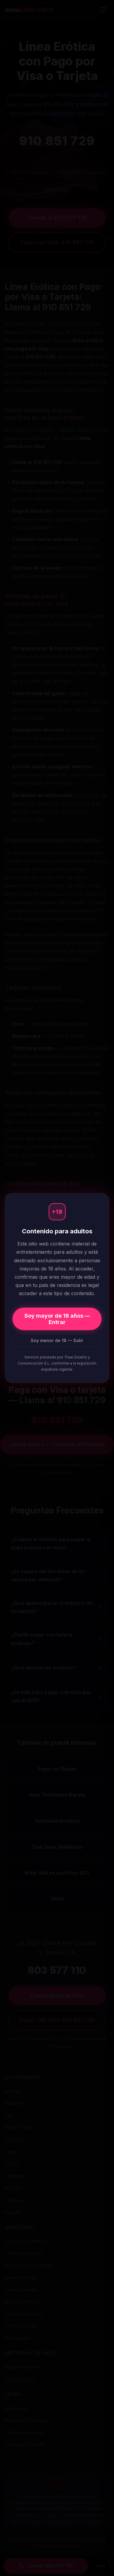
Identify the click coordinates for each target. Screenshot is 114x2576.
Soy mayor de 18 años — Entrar (57, 1319)
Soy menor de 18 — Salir (57, 1340)
